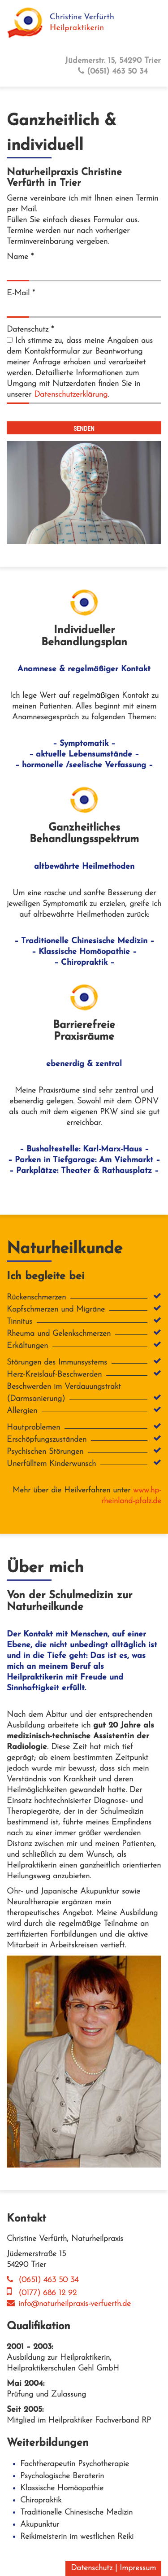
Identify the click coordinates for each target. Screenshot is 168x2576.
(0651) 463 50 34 (113, 71)
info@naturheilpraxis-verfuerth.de (69, 2304)
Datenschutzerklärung (71, 394)
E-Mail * (21, 293)
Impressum (138, 2568)
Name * (20, 257)
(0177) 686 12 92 (42, 2293)
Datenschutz (91, 2568)
